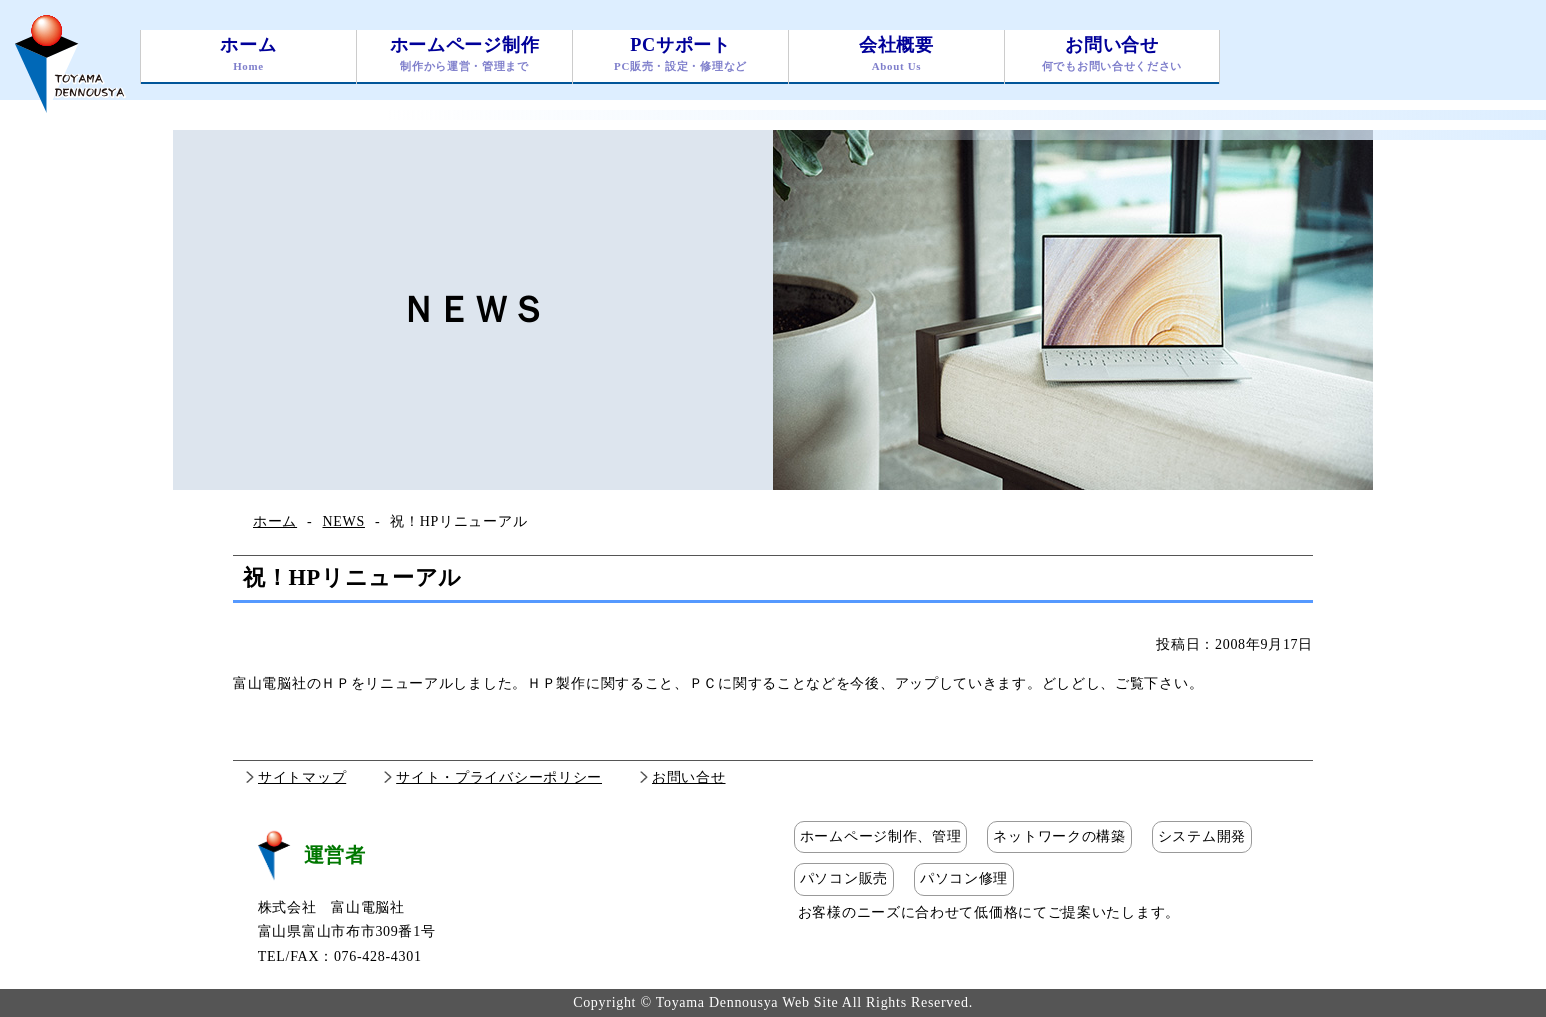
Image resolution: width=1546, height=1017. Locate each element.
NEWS (343, 521)
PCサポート (680, 56)
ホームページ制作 (464, 56)
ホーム (248, 56)
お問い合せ (1112, 56)
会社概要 (896, 56)
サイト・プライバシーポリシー (499, 777)
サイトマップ (302, 777)
